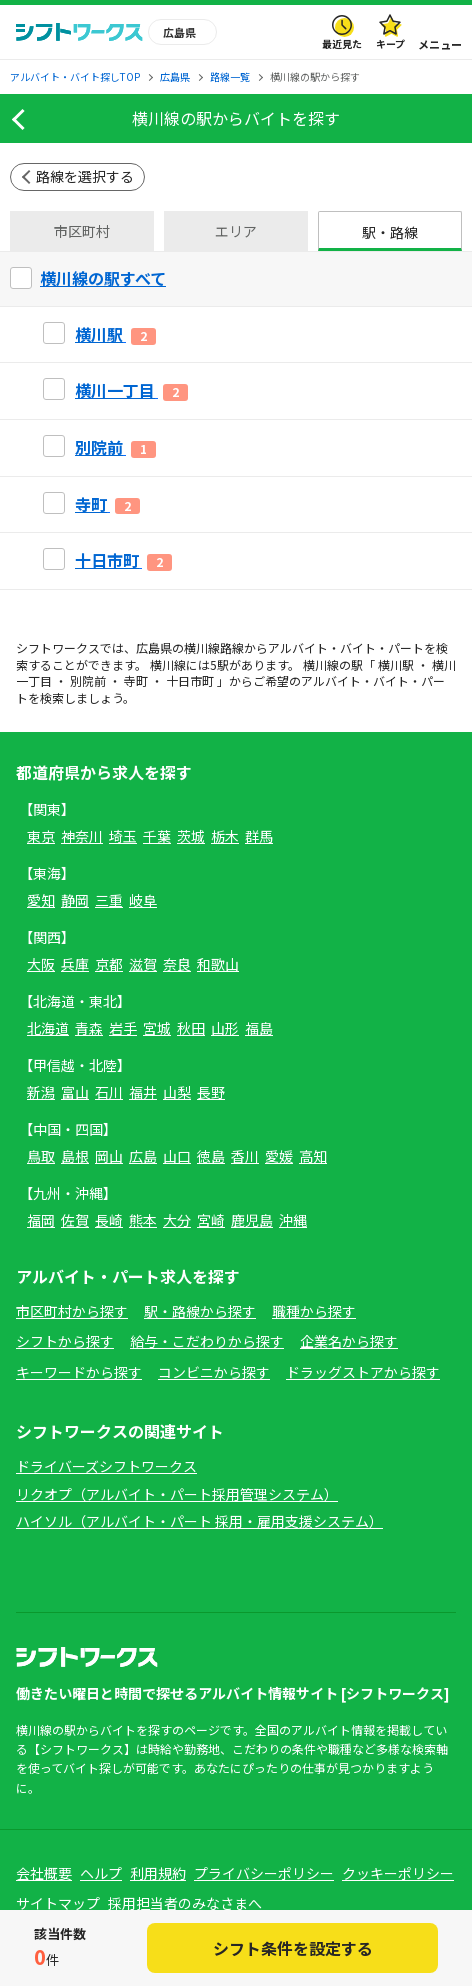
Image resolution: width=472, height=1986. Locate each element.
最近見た (342, 43)
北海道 (48, 1028)
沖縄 (293, 1220)
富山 (75, 1092)
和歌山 (218, 964)
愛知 (41, 900)
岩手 (123, 1028)
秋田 (191, 1028)
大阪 (41, 964)
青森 (89, 1028)
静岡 (75, 900)
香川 (245, 1156)
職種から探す (314, 1311)
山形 (225, 1028)
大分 (177, 1220)
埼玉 (123, 836)
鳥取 (41, 1156)
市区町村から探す (72, 1311)
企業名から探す (349, 1341)
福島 (259, 1028)
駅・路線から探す (200, 1311)
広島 (143, 1156)
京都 (109, 964)
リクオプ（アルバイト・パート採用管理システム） (177, 1494)
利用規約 (158, 1873)
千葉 (157, 836)
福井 (143, 1092)
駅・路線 (390, 232)
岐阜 (143, 900)
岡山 (109, 1156)
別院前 (88, 680)
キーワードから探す (79, 1372)
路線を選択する (85, 176)
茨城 (191, 836)
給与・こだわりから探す (207, 1341)
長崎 (109, 1220)
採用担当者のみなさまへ (185, 1903)
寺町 (136, 680)
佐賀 (75, 1220)
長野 (211, 1092)
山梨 (177, 1092)
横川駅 (396, 664)
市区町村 (82, 231)
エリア (236, 231)
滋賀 (143, 964)
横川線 (202, 647)
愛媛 (279, 1156)
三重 (109, 900)
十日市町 (190, 680)
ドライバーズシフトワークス (106, 1466)
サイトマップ (58, 1903)
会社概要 (44, 1873)
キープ (390, 43)
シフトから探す (65, 1341)
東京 (41, 836)
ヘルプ (101, 1873)
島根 (75, 1156)
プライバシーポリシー (264, 1873)
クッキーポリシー (398, 1873)
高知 (313, 1156)
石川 (109, 1092)
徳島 (211, 1156)
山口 (177, 1156)
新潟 (41, 1092)
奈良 (177, 964)
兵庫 (75, 964)
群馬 (259, 836)
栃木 (225, 836)
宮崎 (211, 1220)
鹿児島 (252, 1220)
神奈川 (82, 836)
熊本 (143, 1220)
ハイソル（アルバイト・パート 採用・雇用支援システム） (199, 1521)
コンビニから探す (214, 1372)
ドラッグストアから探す (363, 1372)
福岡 (41, 1220)
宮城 (157, 1028)
